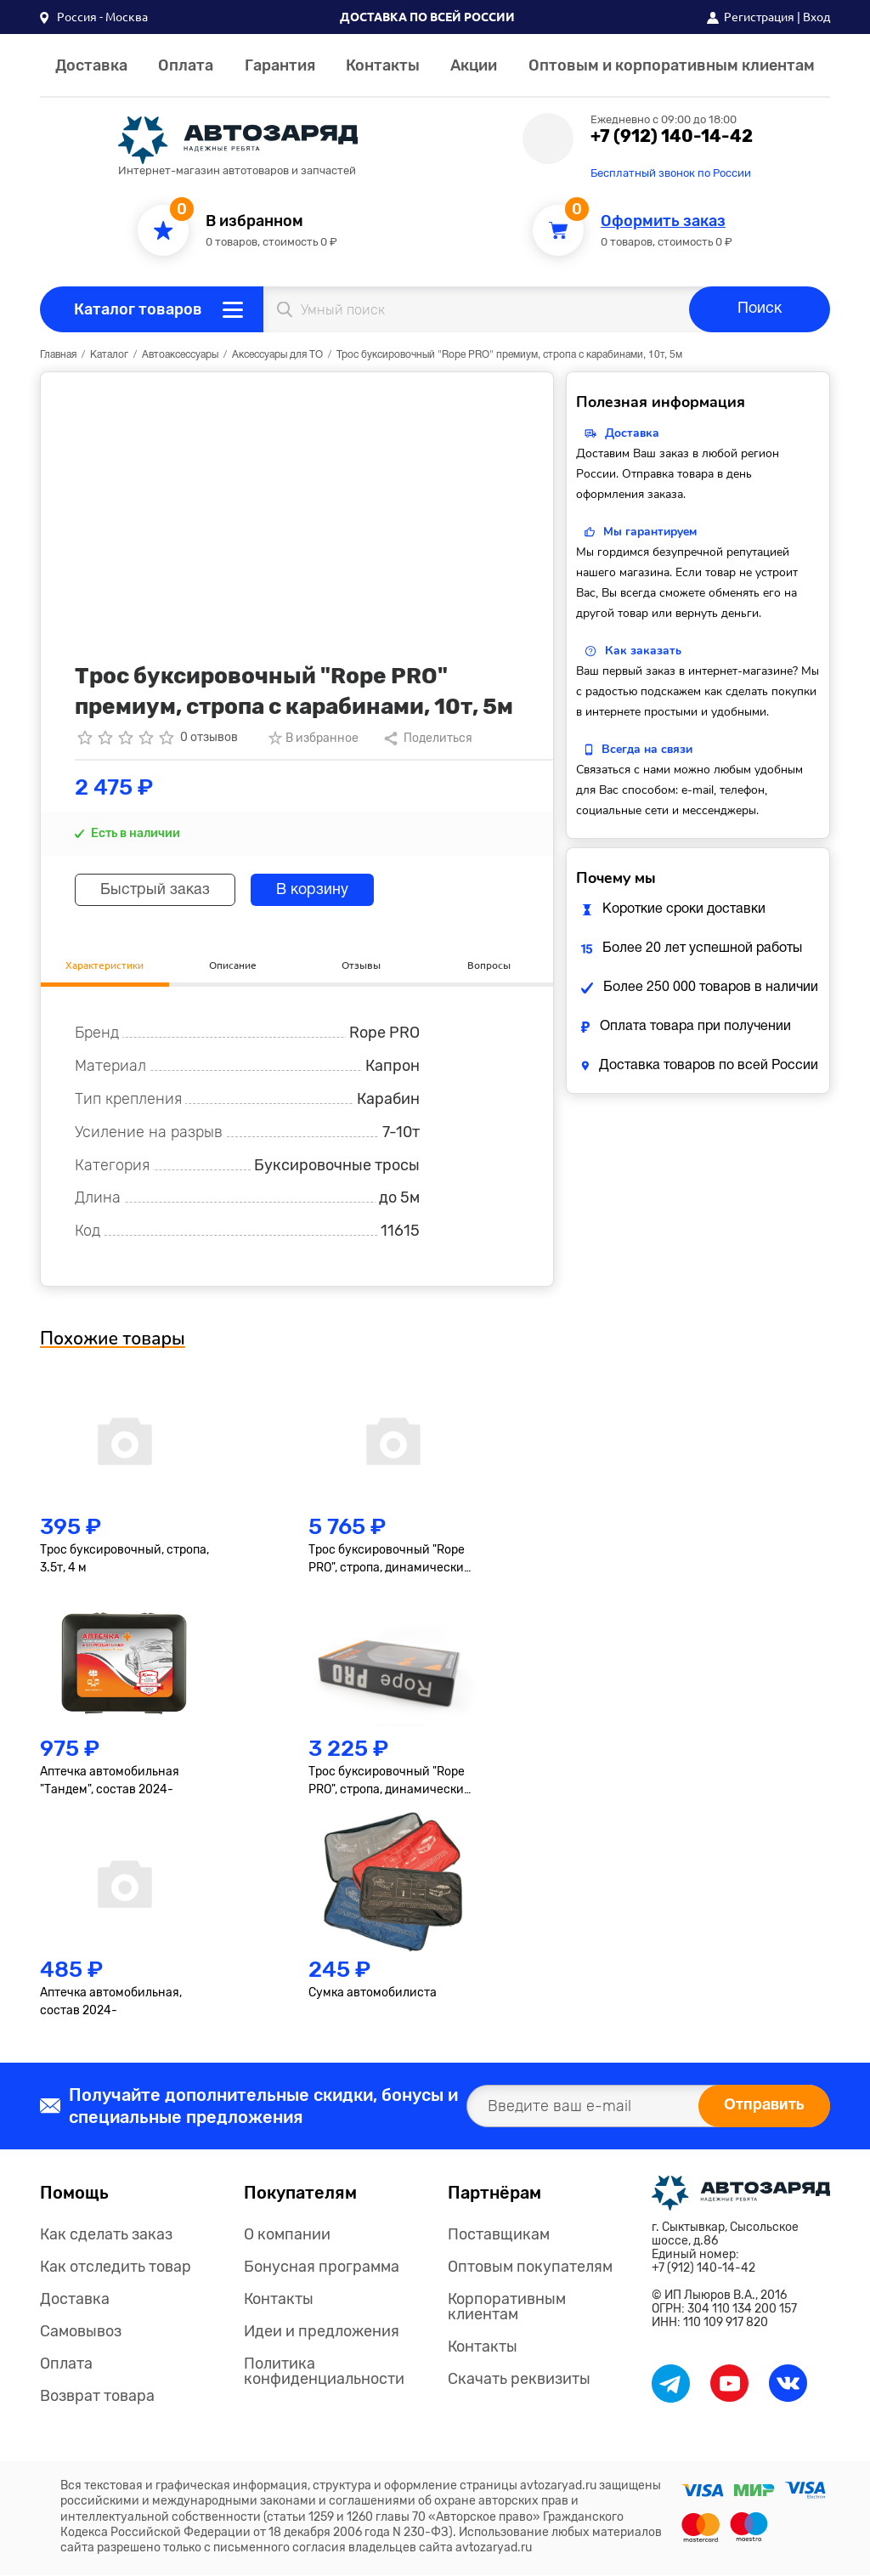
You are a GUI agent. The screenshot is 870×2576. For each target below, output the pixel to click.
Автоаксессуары (180, 355)
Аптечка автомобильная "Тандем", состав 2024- (109, 1781)
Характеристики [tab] (104, 964)
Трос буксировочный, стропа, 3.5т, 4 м (124, 1559)
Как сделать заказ (106, 2234)
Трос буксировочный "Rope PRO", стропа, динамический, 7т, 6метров (391, 1782)
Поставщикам (499, 2234)
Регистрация (759, 17)
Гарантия (280, 65)
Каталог (109, 355)
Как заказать (643, 651)
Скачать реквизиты (519, 2378)
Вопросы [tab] (489, 964)
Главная (58, 355)
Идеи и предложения (321, 2331)
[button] (94, 17)
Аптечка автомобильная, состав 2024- (111, 2002)
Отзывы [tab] (361, 964)
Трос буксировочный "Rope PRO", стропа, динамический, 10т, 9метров (391, 1560)
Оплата (185, 65)
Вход (816, 17)
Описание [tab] (233, 964)
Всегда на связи (647, 749)
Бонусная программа (321, 2266)
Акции (473, 65)
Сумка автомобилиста (372, 1993)
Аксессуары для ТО (277, 355)
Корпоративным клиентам (507, 2307)
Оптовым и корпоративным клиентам (671, 65)
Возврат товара (97, 2395)
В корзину (315, 890)
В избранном (254, 221)
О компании (287, 2234)
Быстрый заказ (156, 890)
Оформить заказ (663, 221)
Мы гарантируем (650, 532)
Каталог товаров (138, 309)
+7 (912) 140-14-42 (671, 136)
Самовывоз (80, 2331)
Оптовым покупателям (530, 2266)
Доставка (91, 65)
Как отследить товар (115, 2266)
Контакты (383, 65)
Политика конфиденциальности (324, 2371)
